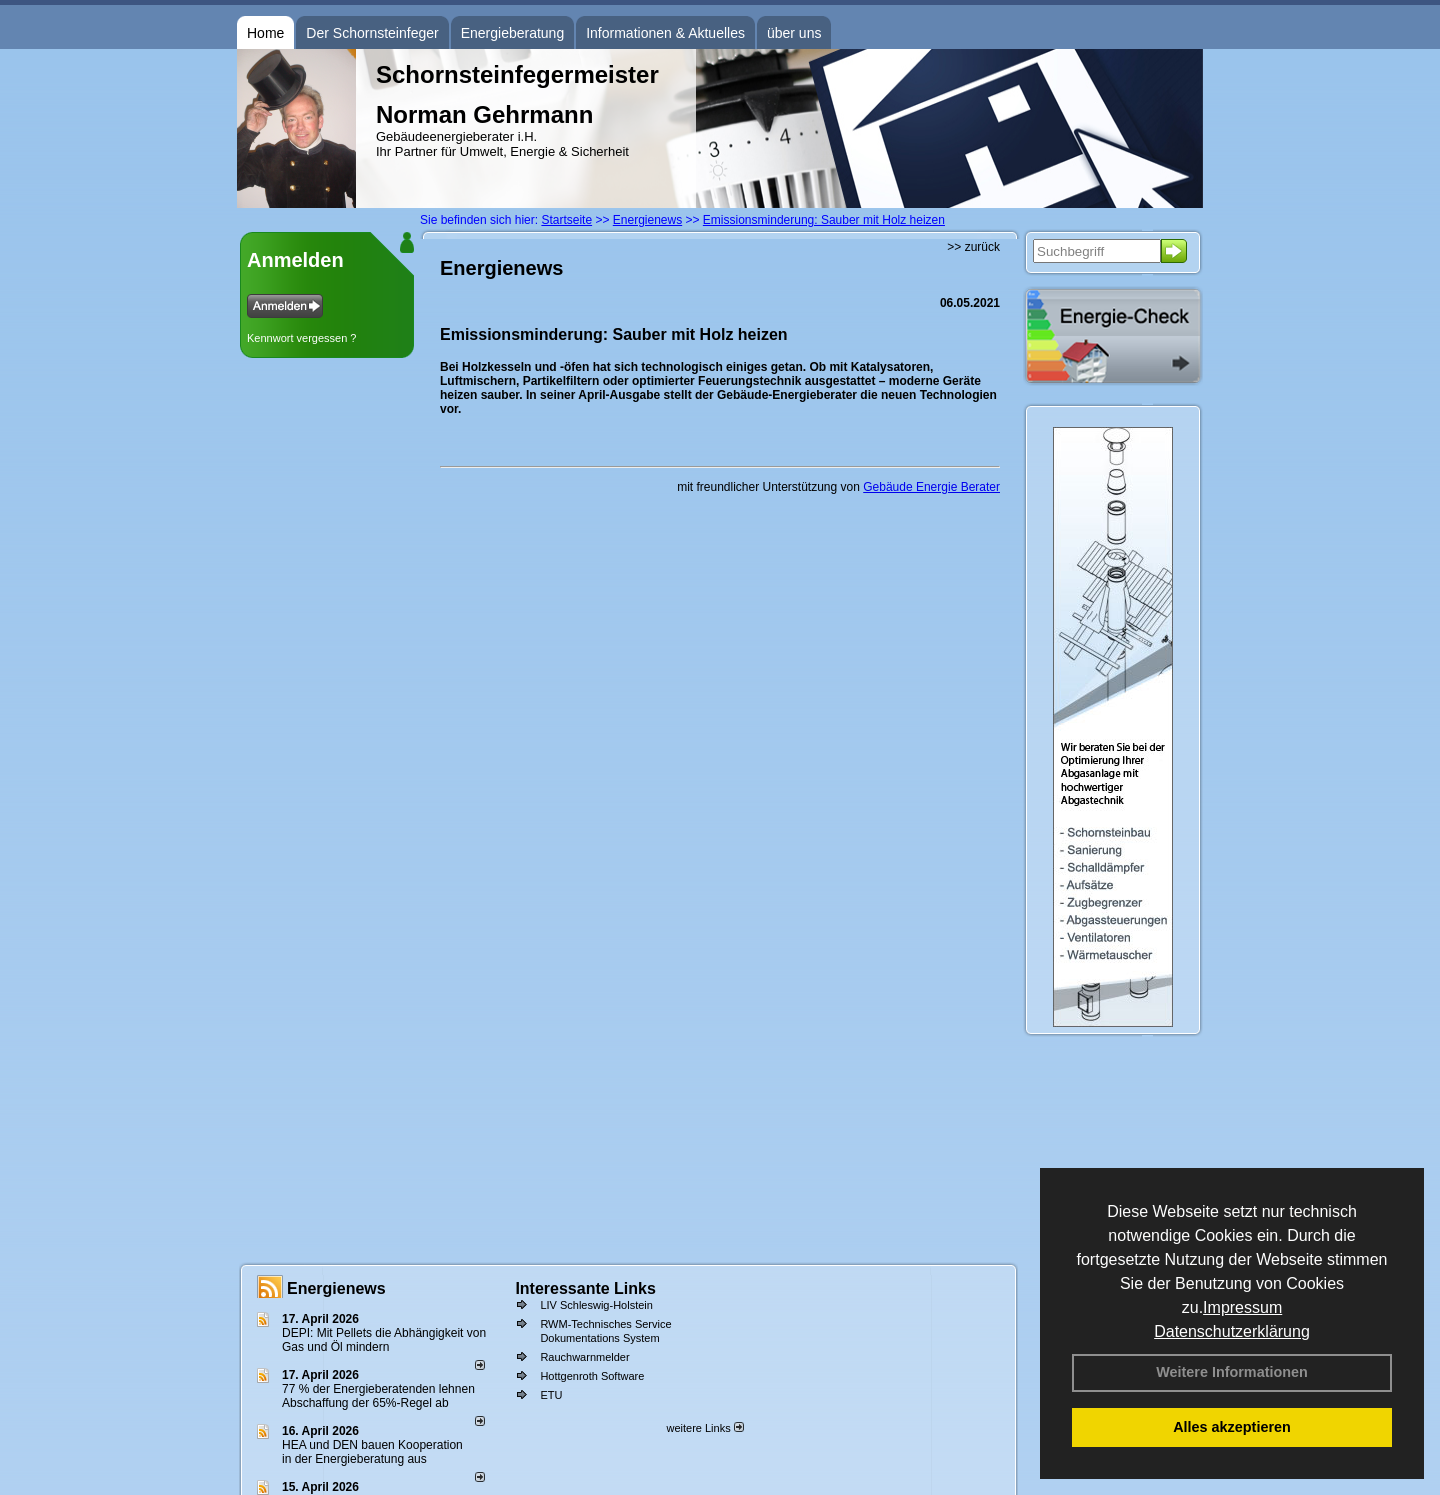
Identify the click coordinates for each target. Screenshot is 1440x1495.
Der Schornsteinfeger (372, 33)
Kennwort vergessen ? (301, 338)
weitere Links (704, 1428)
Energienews (336, 1288)
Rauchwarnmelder (584, 1357)
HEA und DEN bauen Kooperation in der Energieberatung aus (372, 1452)
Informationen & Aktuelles (665, 33)
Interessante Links (585, 1288)
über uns (794, 33)
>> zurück (973, 247)
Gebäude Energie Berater (931, 487)
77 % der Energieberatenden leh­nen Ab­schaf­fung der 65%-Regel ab (378, 1396)
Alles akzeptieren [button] (1232, 1427)
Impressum (1242, 1307)
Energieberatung (513, 33)
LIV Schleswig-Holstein (596, 1305)
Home (265, 33)
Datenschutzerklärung (1232, 1331)
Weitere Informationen (1232, 1372)
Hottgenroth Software (592, 1376)
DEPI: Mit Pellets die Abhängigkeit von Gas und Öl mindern (384, 1340)
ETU (551, 1395)
